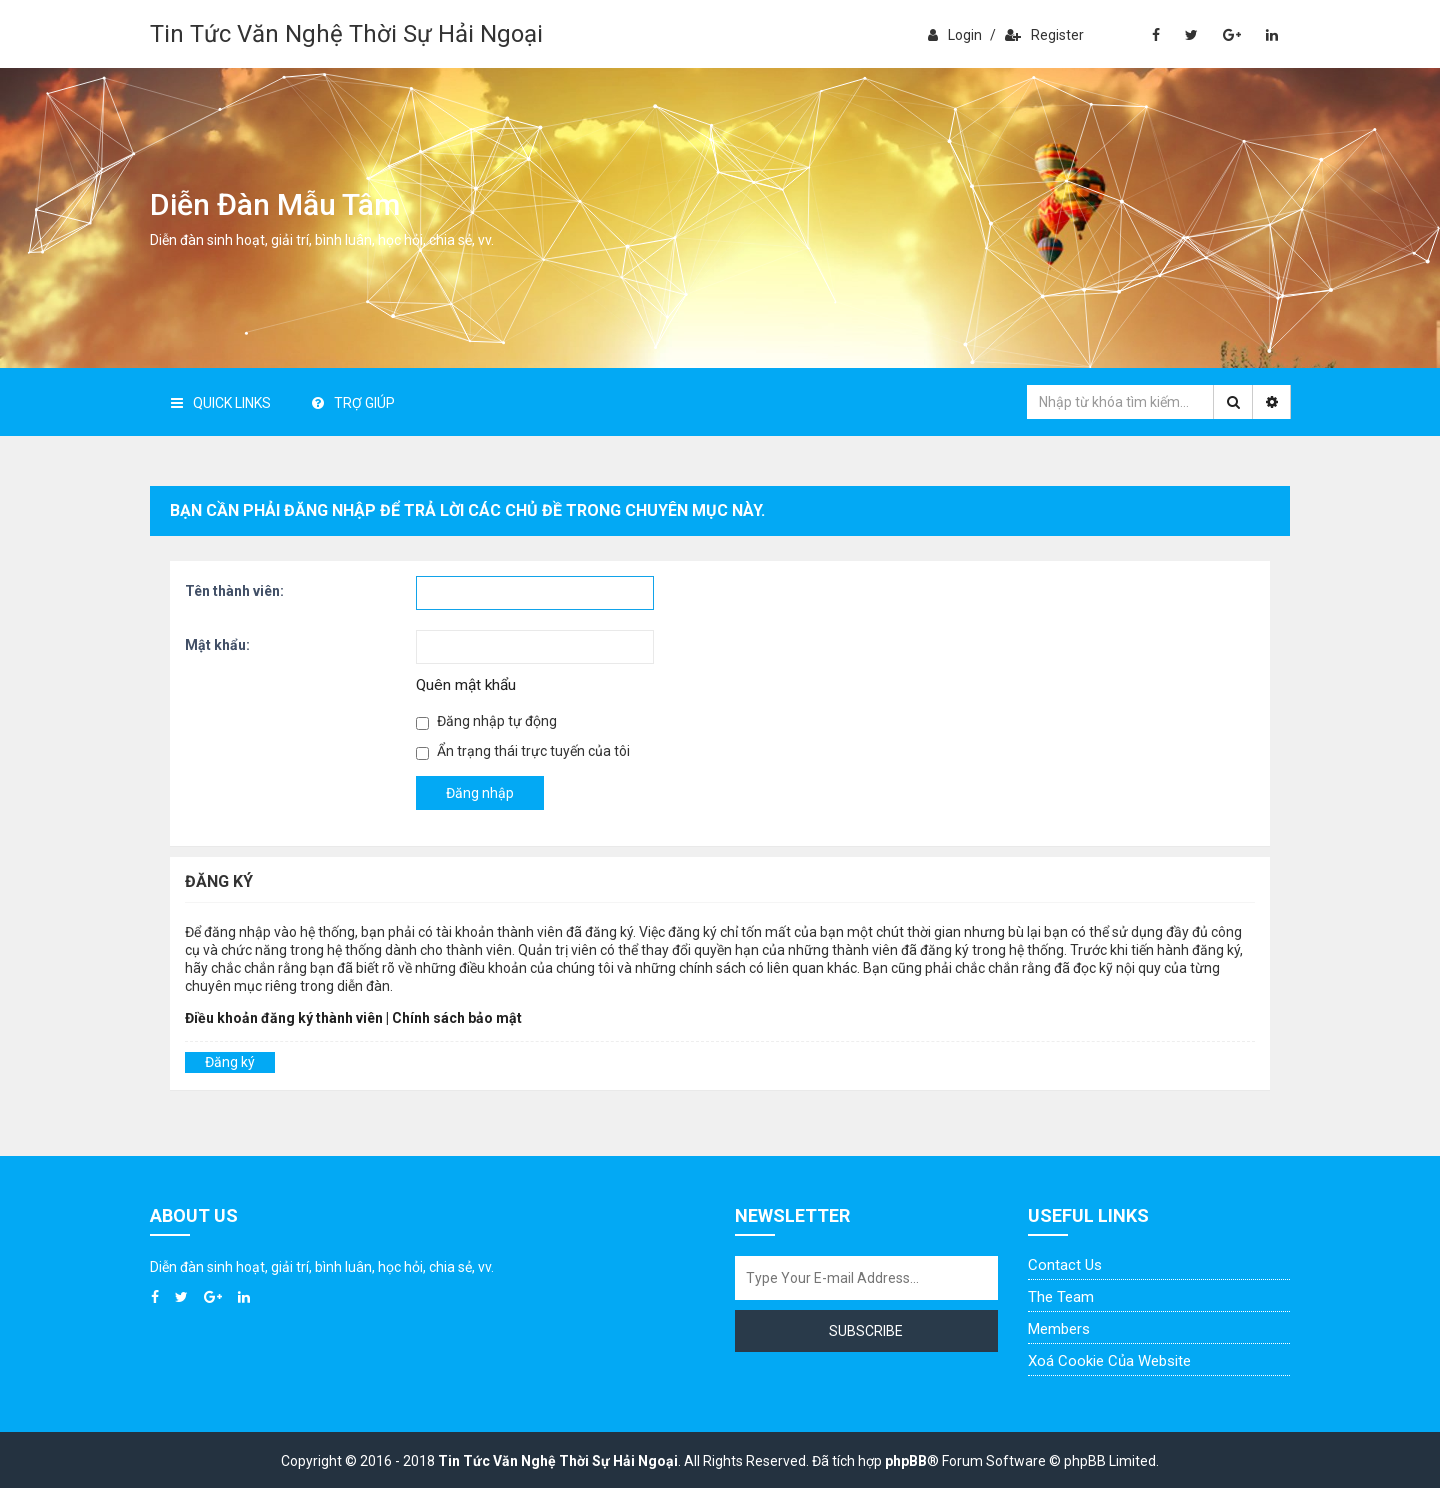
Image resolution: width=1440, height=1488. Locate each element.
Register (1044, 35)
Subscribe (866, 1331)
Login (955, 35)
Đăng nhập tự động (486, 721)
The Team (1061, 1297)
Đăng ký (230, 1062)
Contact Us (1065, 1265)
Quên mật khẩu (466, 685)
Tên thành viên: (234, 591)
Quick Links (221, 403)
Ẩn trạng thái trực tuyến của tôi (523, 751)
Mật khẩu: (217, 645)
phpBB (906, 1461)
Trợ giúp (353, 403)
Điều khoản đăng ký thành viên (284, 1018)
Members (1059, 1329)
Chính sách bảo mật (457, 1018)
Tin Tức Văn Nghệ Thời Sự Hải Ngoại (346, 34)
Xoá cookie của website (1109, 1361)
